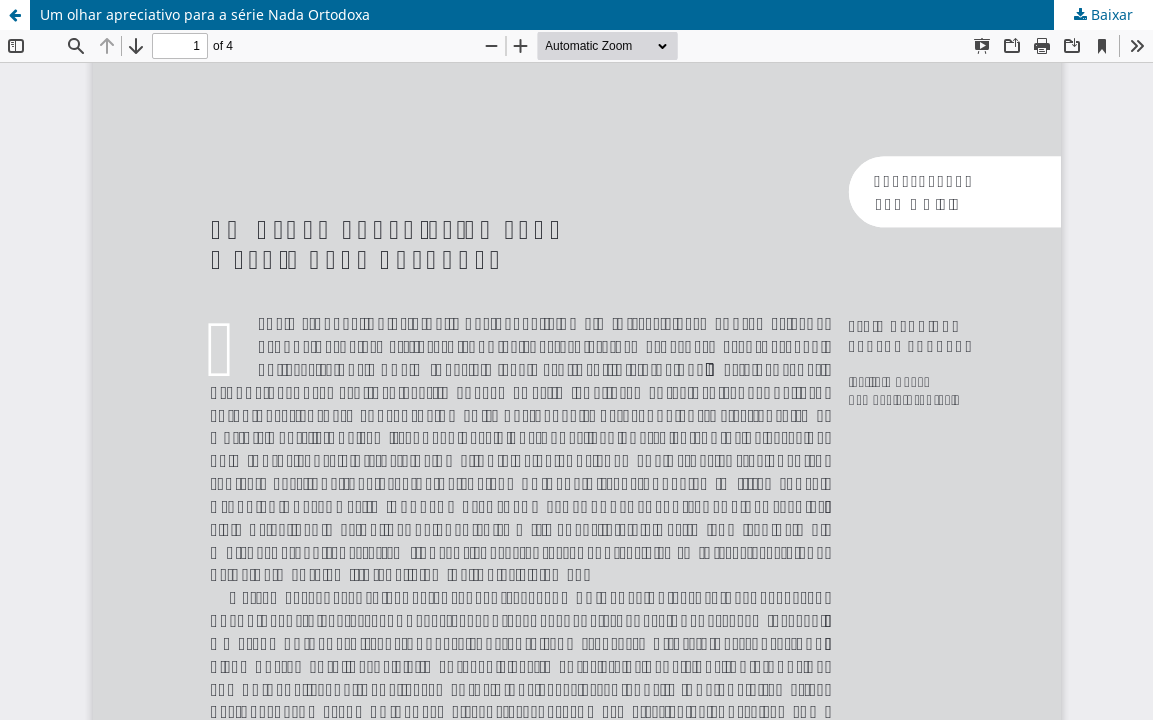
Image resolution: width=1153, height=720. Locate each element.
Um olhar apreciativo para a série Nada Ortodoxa (205, 14)
